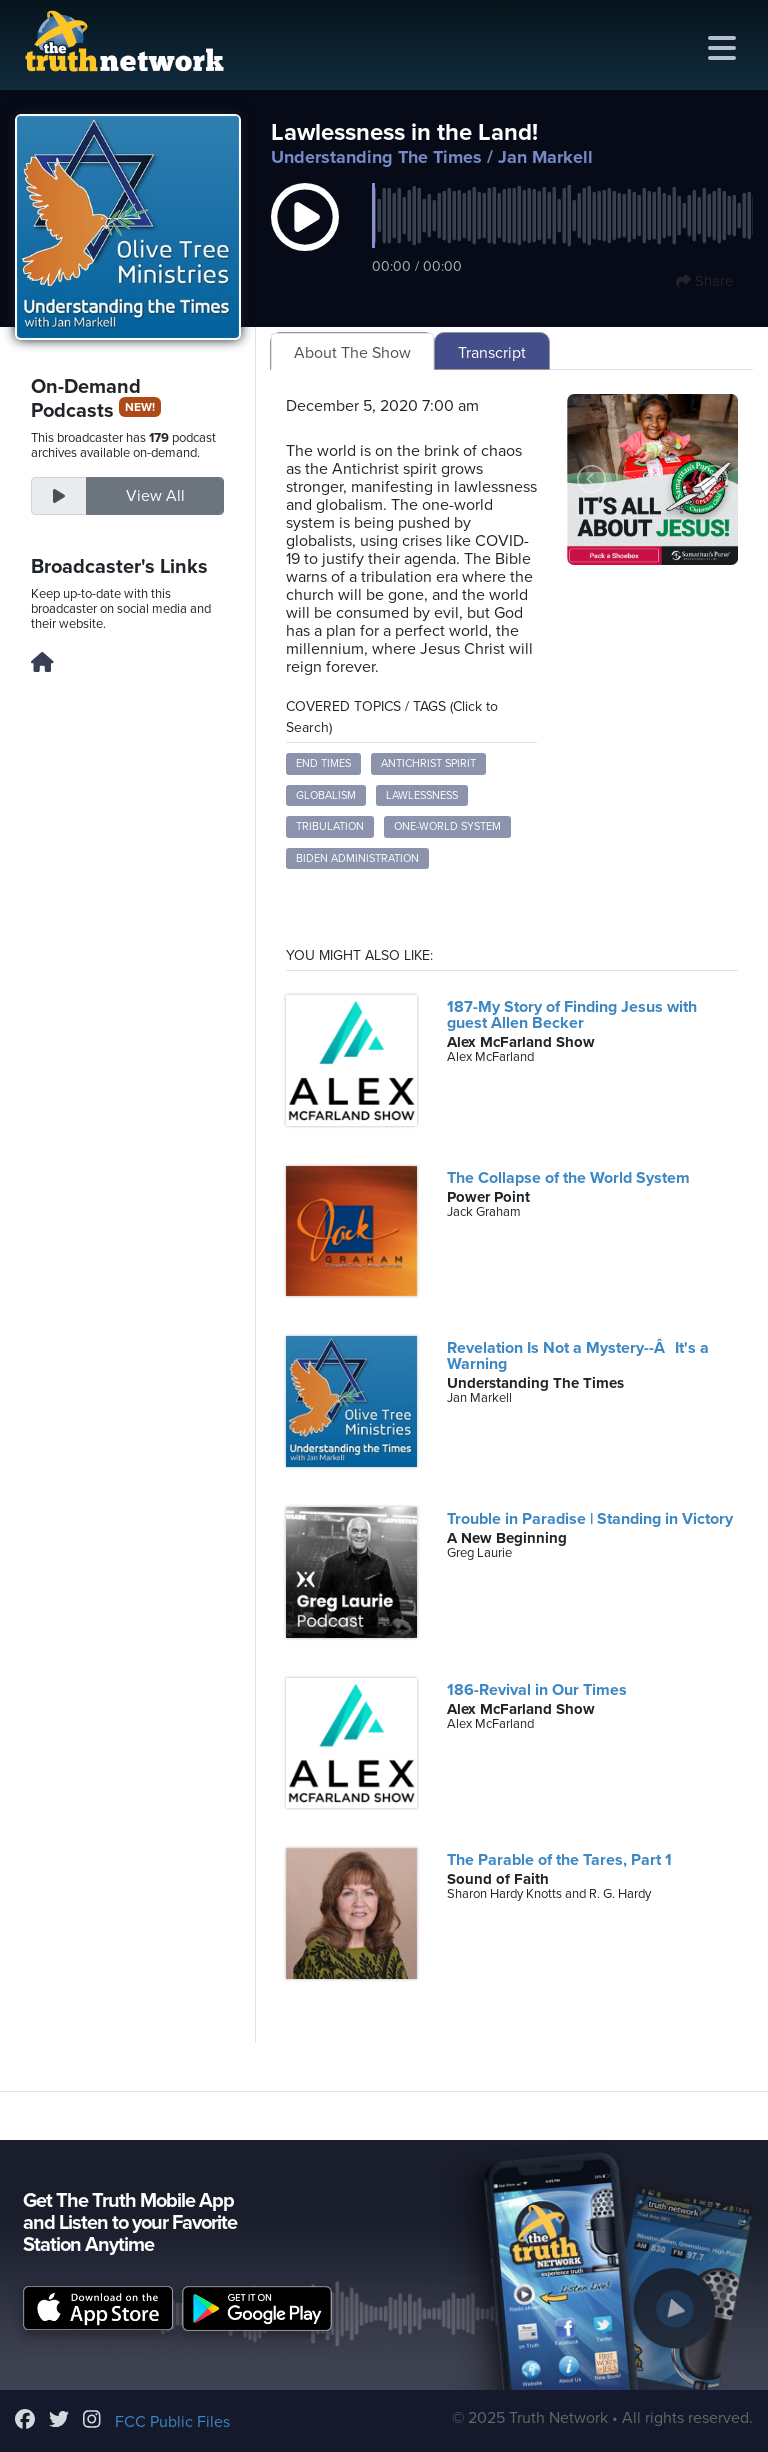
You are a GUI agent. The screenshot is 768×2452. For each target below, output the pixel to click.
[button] (305, 238)
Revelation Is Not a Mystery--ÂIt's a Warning (578, 1356)
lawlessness (422, 795)
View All (155, 496)
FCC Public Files (172, 2422)
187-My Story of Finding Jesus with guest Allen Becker (572, 1015)
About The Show (352, 353)
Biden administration (357, 858)
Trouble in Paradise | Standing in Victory (590, 1519)
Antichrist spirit (428, 763)
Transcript (492, 353)
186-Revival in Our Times (537, 1690)
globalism (326, 795)
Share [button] (704, 281)
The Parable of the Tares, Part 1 (559, 1860)
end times (323, 763)
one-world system (447, 826)
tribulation (330, 826)
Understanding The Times (376, 157)
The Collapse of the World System (568, 1178)
